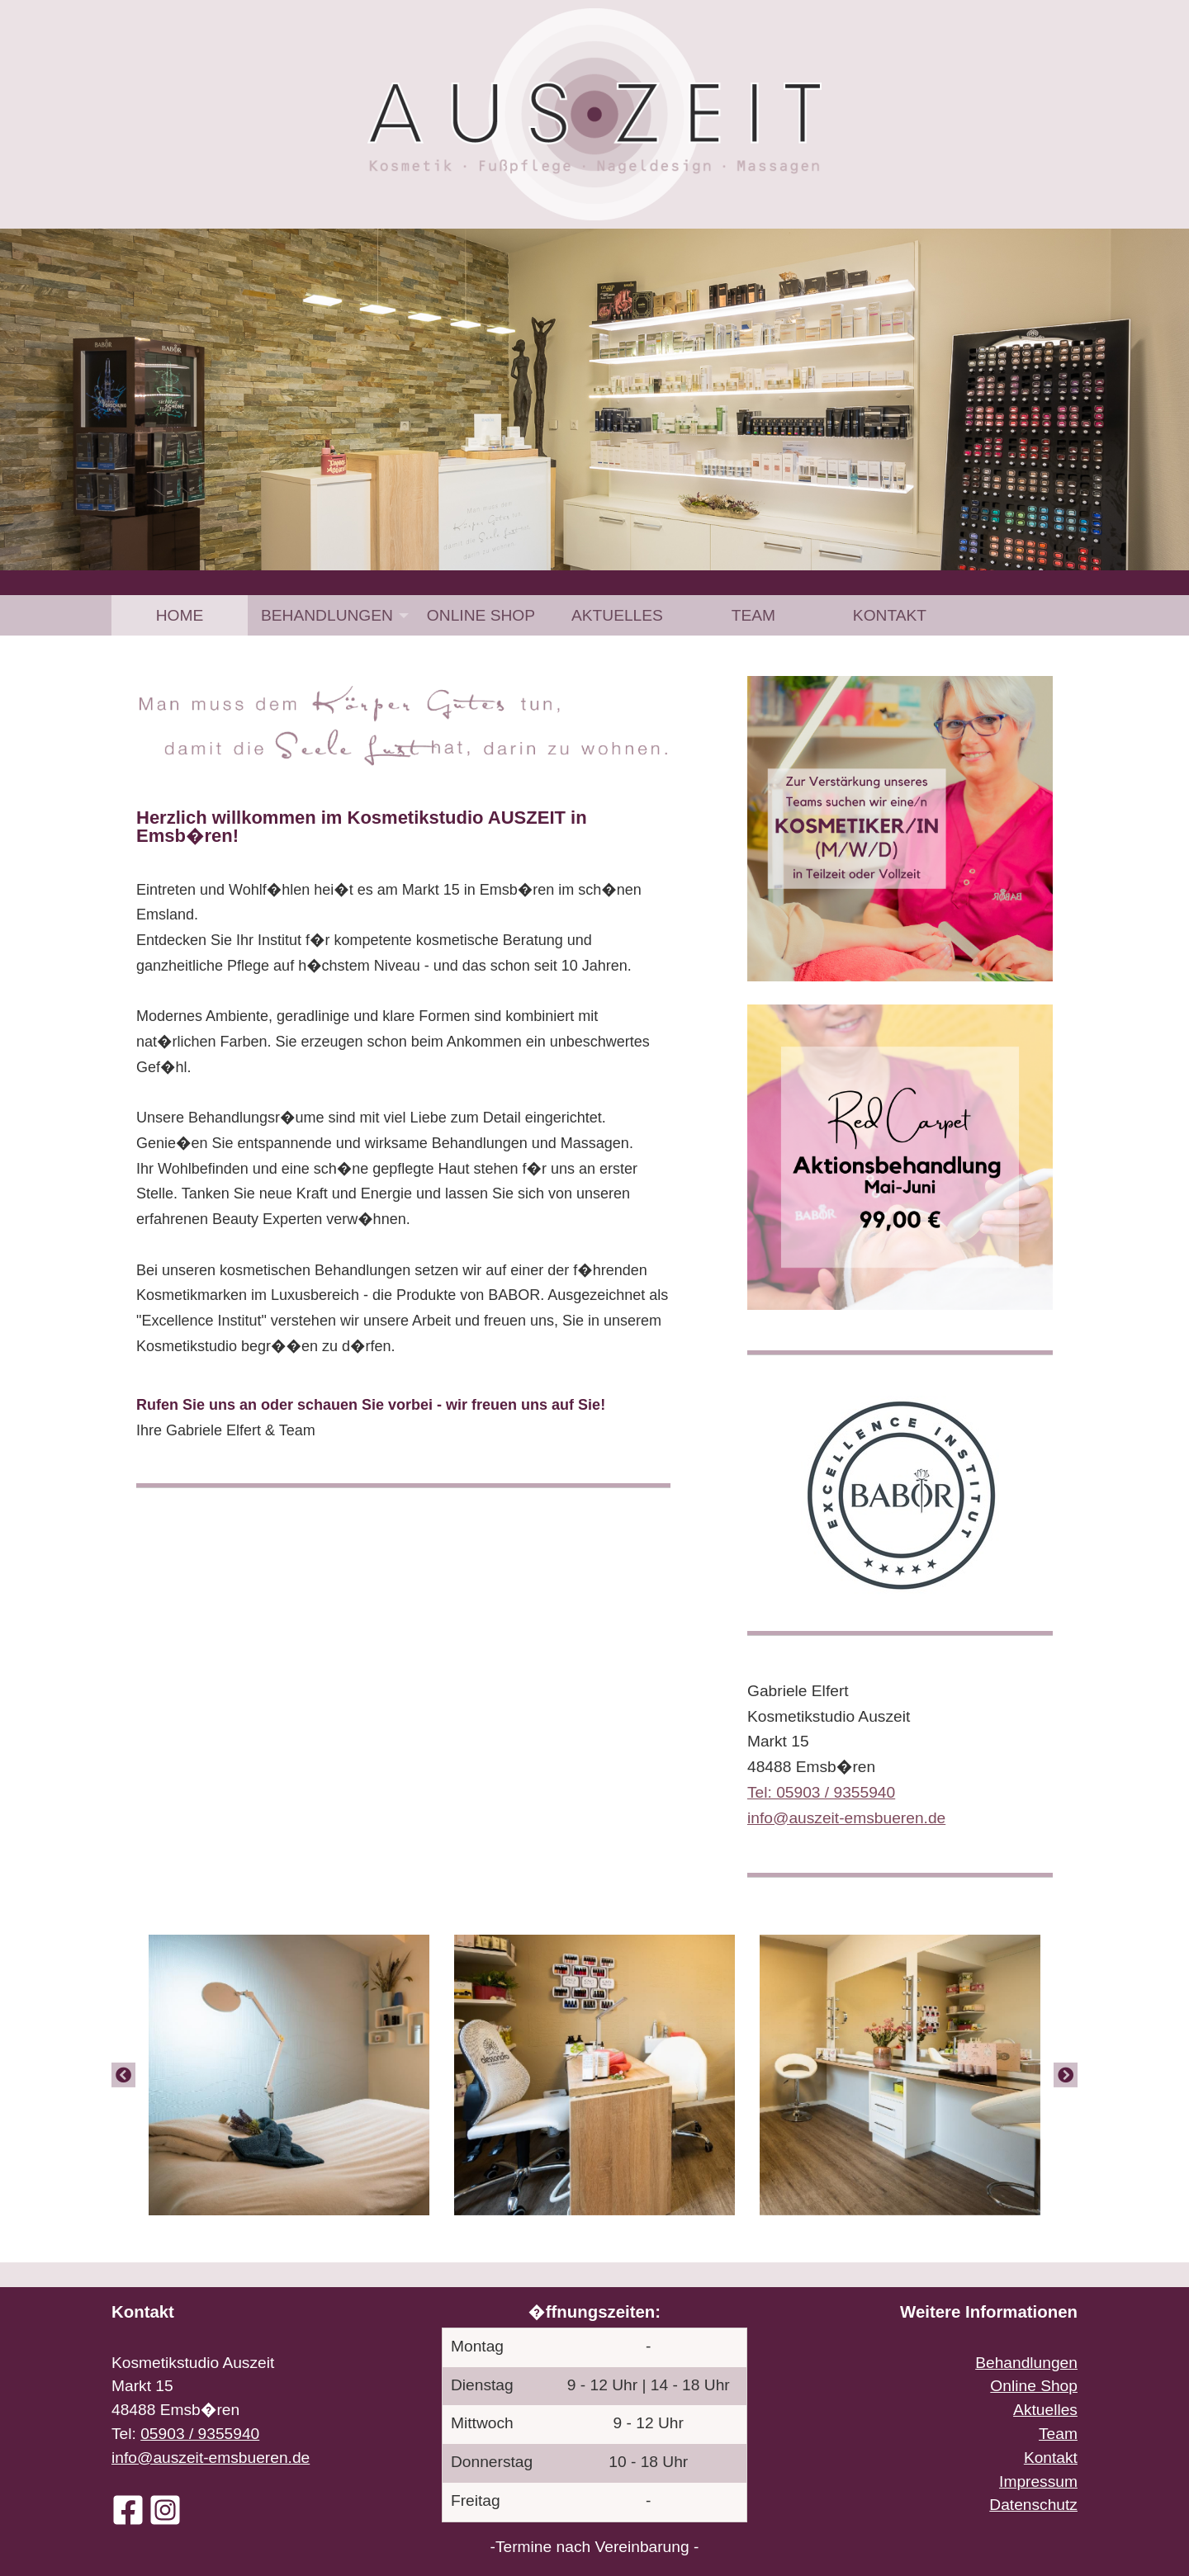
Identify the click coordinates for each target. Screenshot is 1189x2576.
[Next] (1066, 2075)
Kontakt (889, 615)
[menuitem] (179, 615)
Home (180, 615)
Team (753, 615)
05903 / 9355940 (199, 2433)
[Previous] (123, 2075)
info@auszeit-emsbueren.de (210, 2457)
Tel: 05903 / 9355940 (821, 1792)
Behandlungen (327, 615)
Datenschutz (1033, 2504)
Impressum (1038, 2481)
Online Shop (481, 615)
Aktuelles (617, 615)
